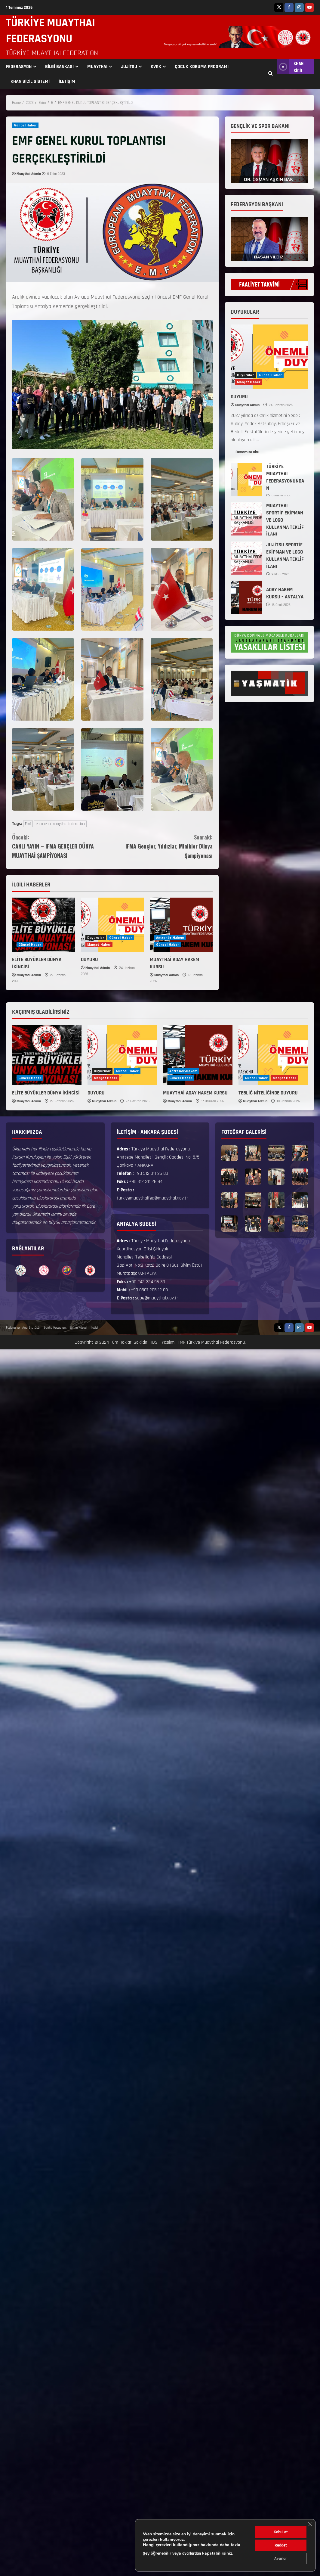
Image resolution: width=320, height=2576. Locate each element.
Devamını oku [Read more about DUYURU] (249, 451)
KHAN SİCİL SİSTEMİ (30, 81)
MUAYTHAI (97, 67)
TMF (181, 1342)
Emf (28, 823)
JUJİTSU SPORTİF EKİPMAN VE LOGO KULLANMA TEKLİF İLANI (246, 558)
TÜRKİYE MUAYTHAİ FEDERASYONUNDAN (246, 479)
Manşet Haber (99, 944)
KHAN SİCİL (290, 66)
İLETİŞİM (67, 81)
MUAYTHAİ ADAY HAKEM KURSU (195, 1093)
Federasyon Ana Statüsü (23, 1328)
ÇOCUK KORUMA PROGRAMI (202, 67)
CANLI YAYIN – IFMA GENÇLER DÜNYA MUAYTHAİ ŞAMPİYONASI (62, 846)
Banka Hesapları (55, 1328)
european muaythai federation (60, 823)
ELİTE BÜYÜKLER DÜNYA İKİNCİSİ (46, 1093)
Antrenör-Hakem (170, 938)
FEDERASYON (19, 67)
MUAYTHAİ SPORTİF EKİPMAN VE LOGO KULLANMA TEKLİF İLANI (246, 518)
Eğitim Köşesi (78, 1328)
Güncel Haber (25, 125)
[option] (20, 1270)
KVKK (156, 67)
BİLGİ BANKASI (59, 67)
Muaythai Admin (29, 174)
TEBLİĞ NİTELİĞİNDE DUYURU (268, 1093)
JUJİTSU (129, 67)
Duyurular (95, 938)
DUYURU (89, 959)
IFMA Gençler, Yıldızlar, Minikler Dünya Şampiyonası (162, 846)
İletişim (95, 1328)
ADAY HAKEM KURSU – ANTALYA (246, 597)
